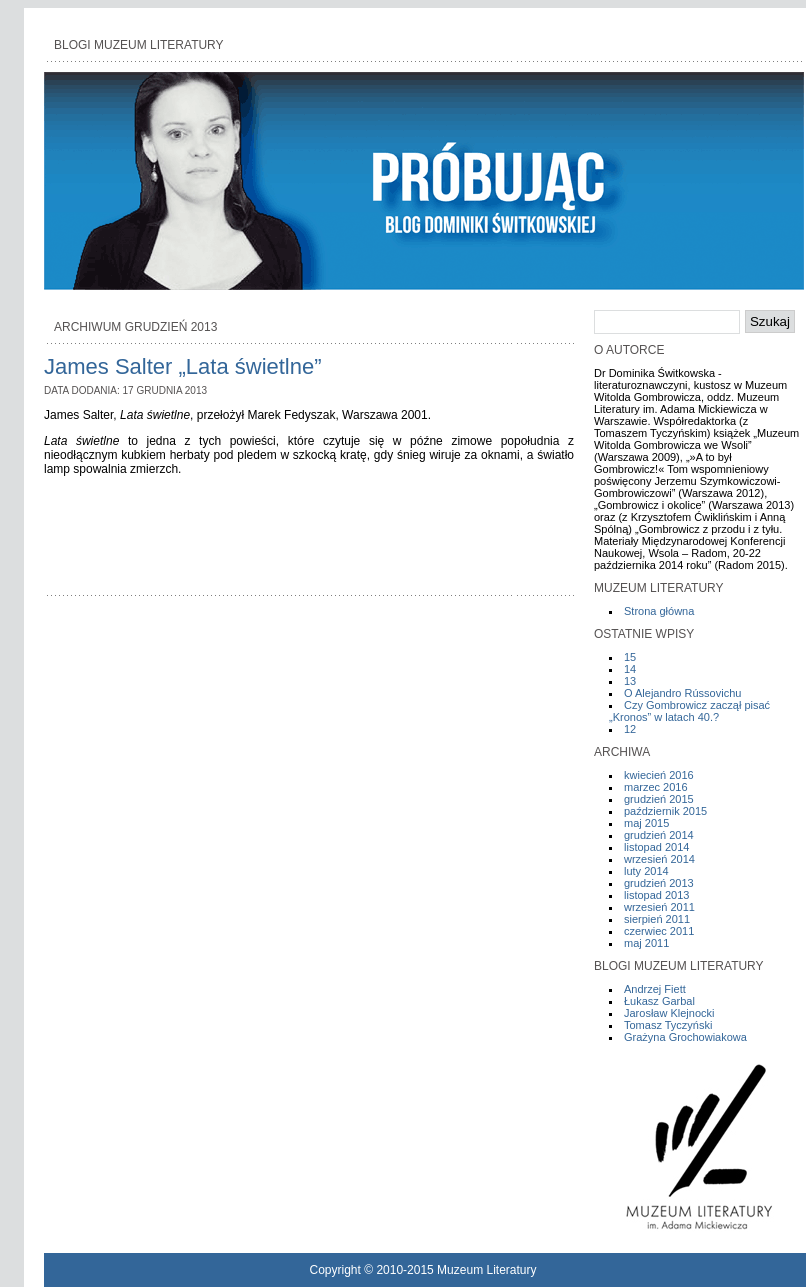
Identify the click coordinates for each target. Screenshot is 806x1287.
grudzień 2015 (659, 799)
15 (630, 657)
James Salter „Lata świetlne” (183, 366)
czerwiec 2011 (659, 931)
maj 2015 (646, 823)
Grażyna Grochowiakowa (685, 1037)
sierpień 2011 (657, 919)
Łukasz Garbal (659, 1001)
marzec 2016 (656, 787)
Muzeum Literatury (486, 1270)
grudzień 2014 (659, 835)
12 (630, 729)
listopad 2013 (656, 895)
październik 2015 (665, 811)
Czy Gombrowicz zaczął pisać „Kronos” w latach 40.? (689, 711)
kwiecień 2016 (659, 775)
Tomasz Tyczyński (668, 1025)
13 (630, 681)
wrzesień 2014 (659, 859)
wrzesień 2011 (659, 907)
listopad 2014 (656, 847)
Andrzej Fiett (655, 989)
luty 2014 (646, 871)
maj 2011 (646, 943)
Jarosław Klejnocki (669, 1013)
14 (630, 669)
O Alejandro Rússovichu (682, 693)
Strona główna (659, 611)
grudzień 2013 (659, 883)
